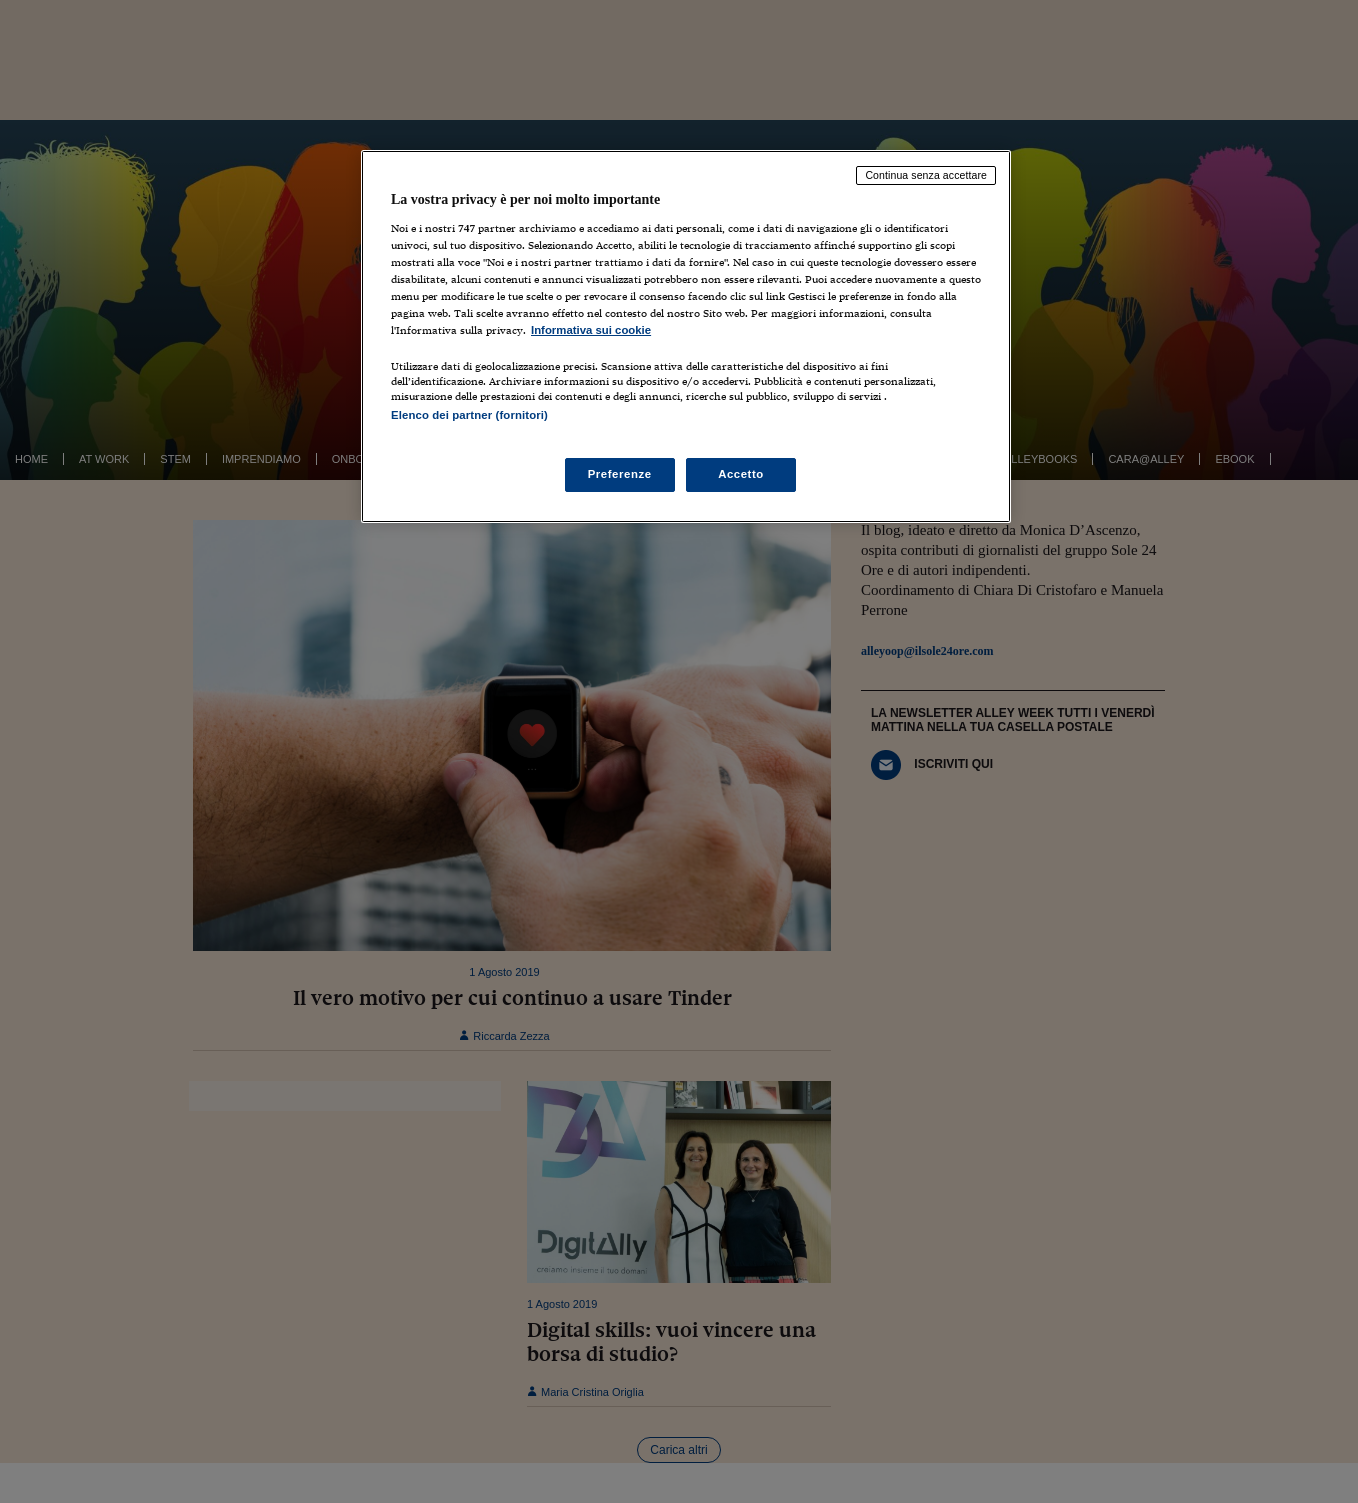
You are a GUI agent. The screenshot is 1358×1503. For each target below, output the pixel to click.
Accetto (741, 474)
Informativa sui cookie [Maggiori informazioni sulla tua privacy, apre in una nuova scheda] (591, 330)
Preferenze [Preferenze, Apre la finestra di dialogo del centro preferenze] (620, 474)
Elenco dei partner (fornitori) (469, 415)
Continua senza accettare (926, 175)
